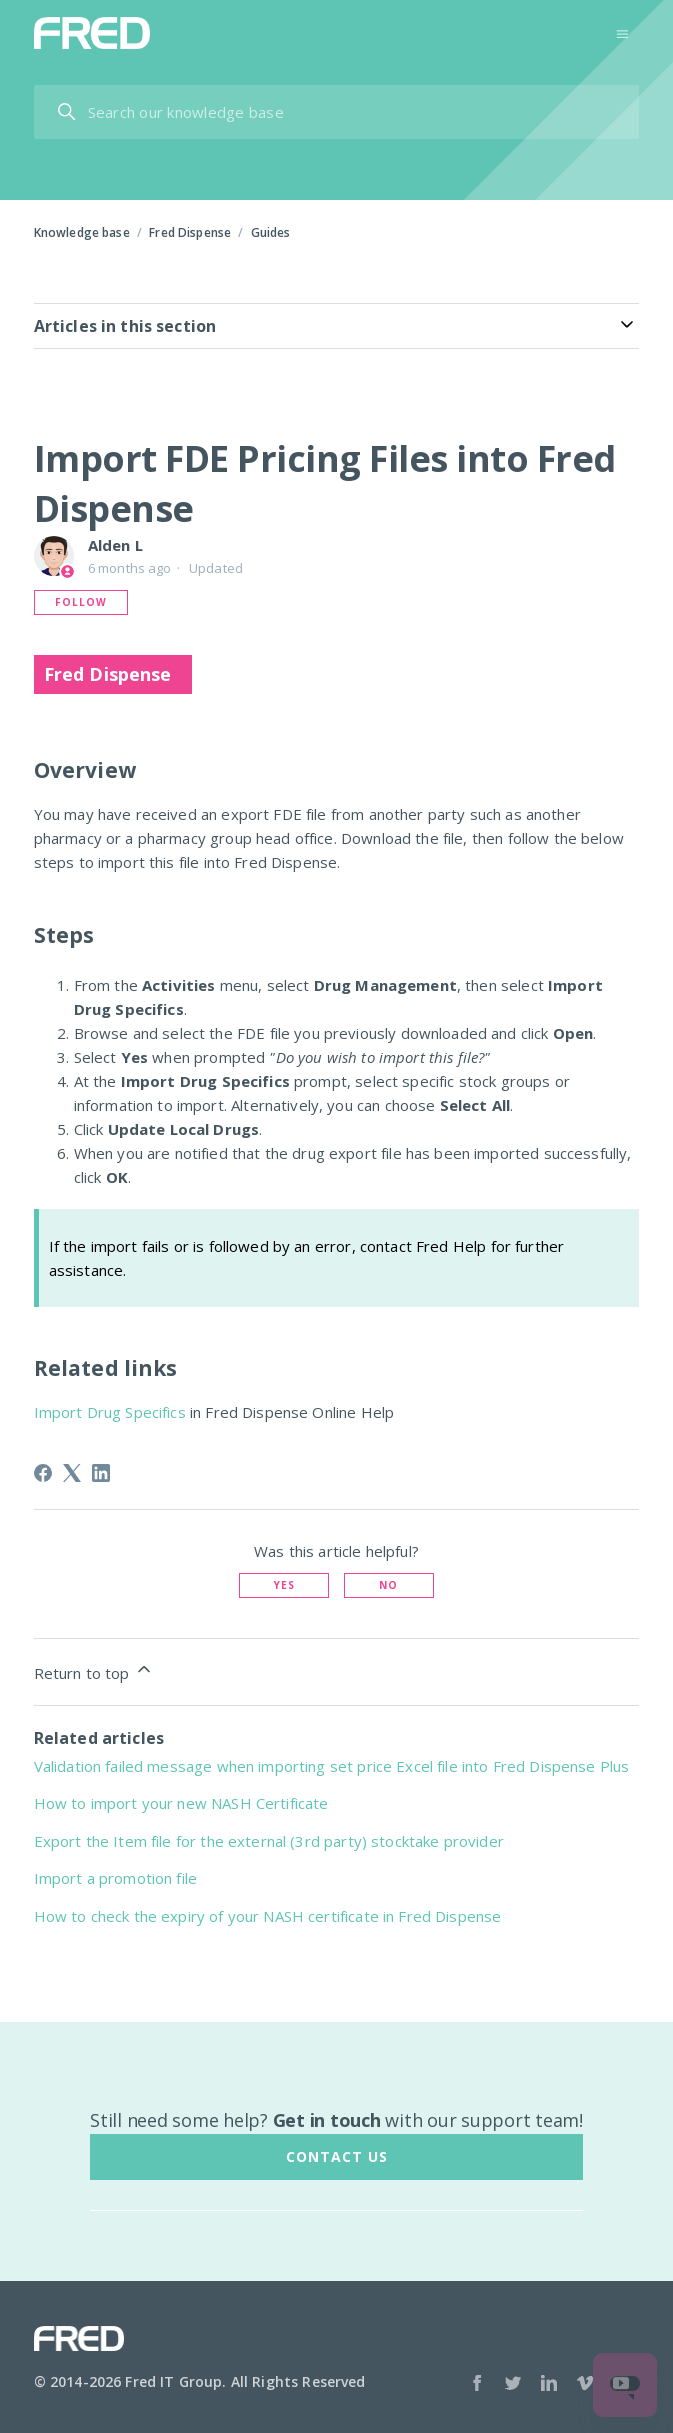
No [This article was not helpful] (388, 1585)
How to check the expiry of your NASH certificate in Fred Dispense (268, 1916)
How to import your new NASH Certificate (181, 1803)
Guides (271, 232)
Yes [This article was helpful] (284, 1585)
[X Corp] (72, 1473)
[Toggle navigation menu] (622, 32)
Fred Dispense (190, 232)
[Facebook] (43, 1473)
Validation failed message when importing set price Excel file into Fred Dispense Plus (332, 1766)
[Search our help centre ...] (337, 112)
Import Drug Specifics (110, 1412)
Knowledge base (82, 232)
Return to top (94, 1671)
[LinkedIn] (101, 1473)
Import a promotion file (115, 1878)
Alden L (115, 545)
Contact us (337, 2156)
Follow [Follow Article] (81, 602)
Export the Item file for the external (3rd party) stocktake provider (269, 1841)
